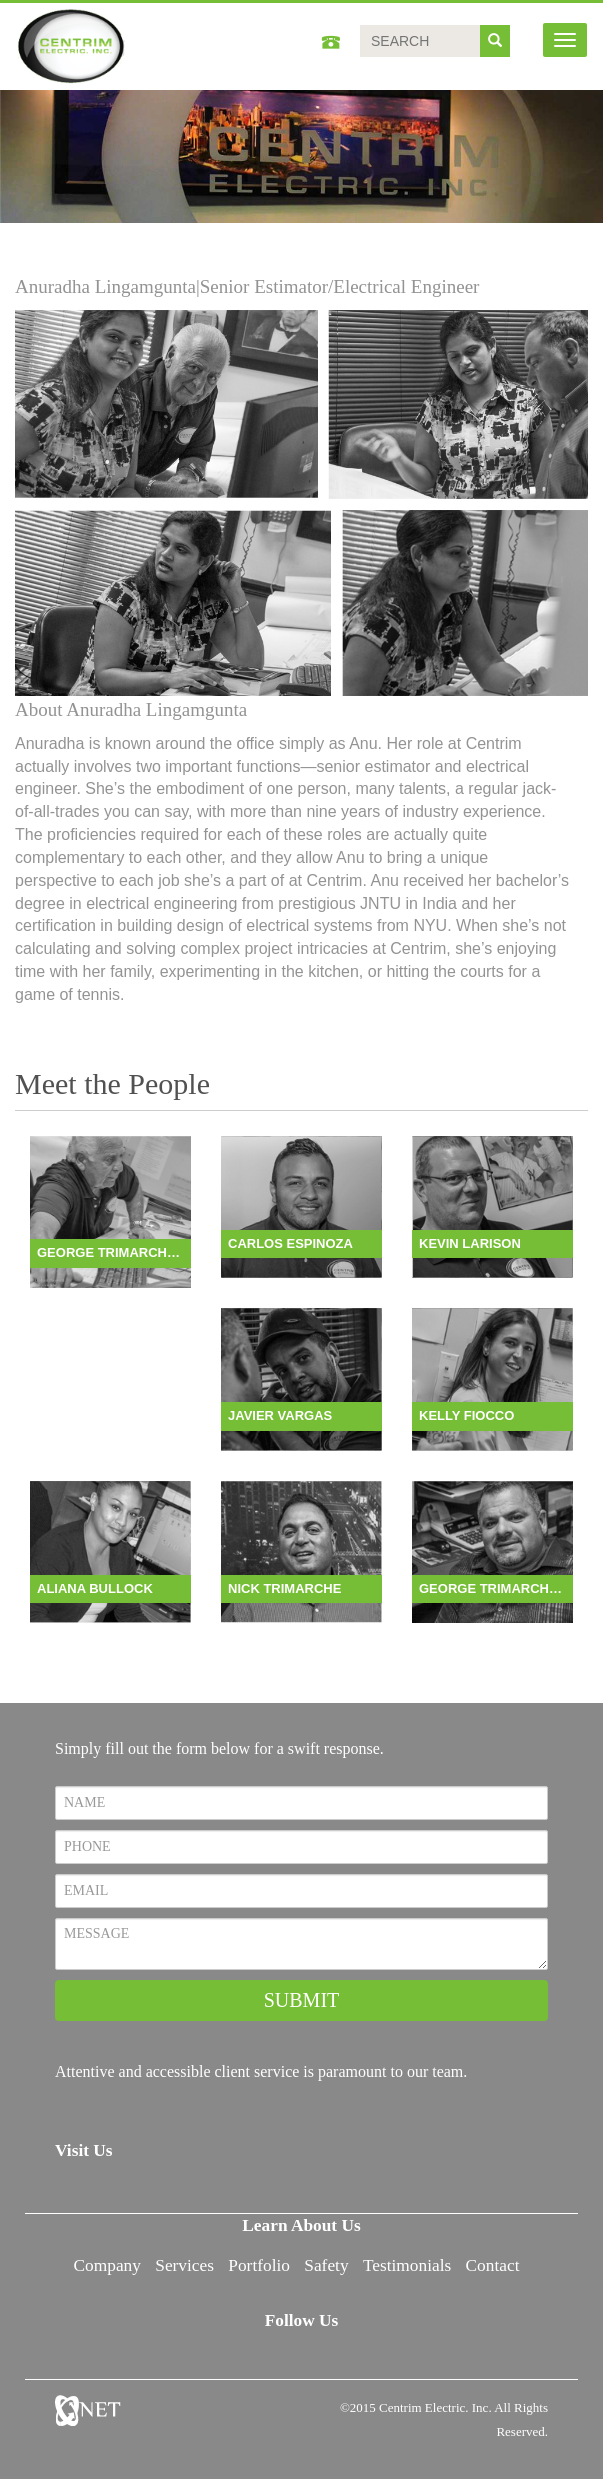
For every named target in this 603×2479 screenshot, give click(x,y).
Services (184, 2265)
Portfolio (259, 2265)
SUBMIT (302, 2000)
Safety (326, 2265)
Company (107, 2265)
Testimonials (407, 2265)
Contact (493, 2265)
